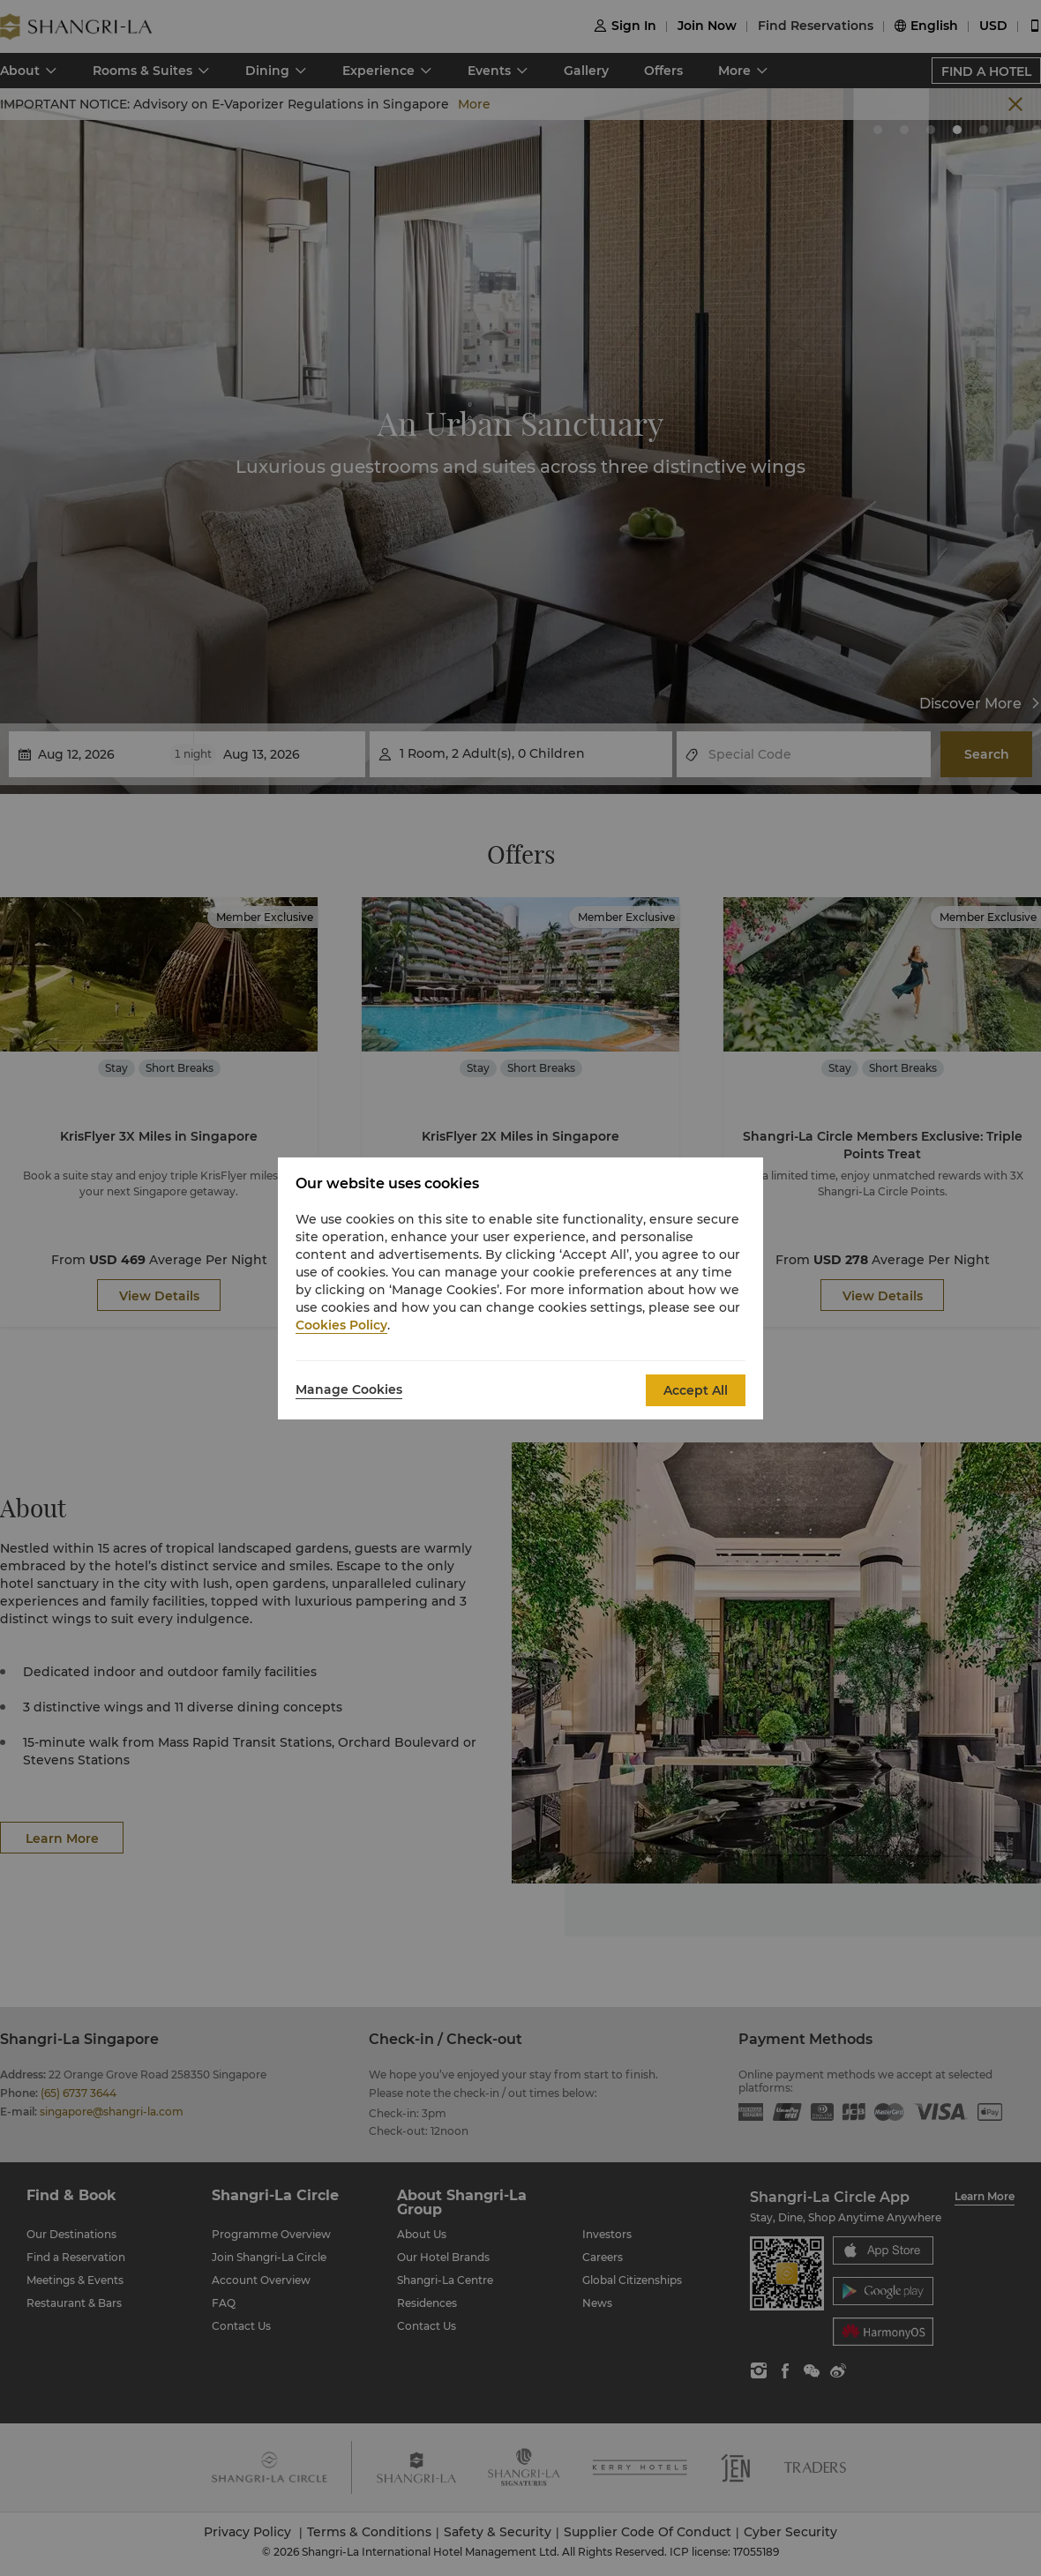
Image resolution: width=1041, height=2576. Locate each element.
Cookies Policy (341, 1325)
